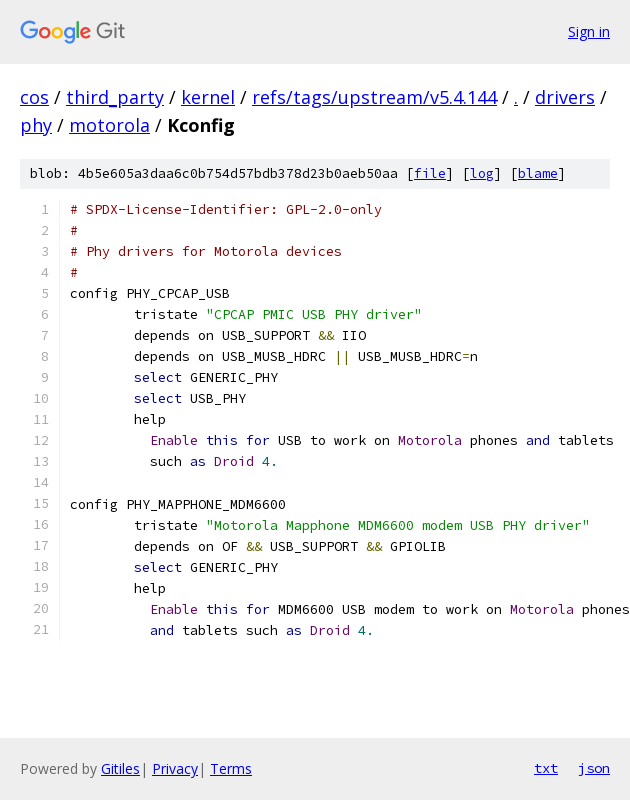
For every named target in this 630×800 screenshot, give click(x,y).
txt (546, 768)
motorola (109, 125)
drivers (565, 97)
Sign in (589, 31)
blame (538, 173)
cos (34, 97)
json (594, 768)
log (482, 173)
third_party (115, 97)
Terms (231, 768)
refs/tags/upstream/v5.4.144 (374, 97)
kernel (208, 97)
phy (36, 125)
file (430, 173)
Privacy (175, 768)
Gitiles (120, 768)
